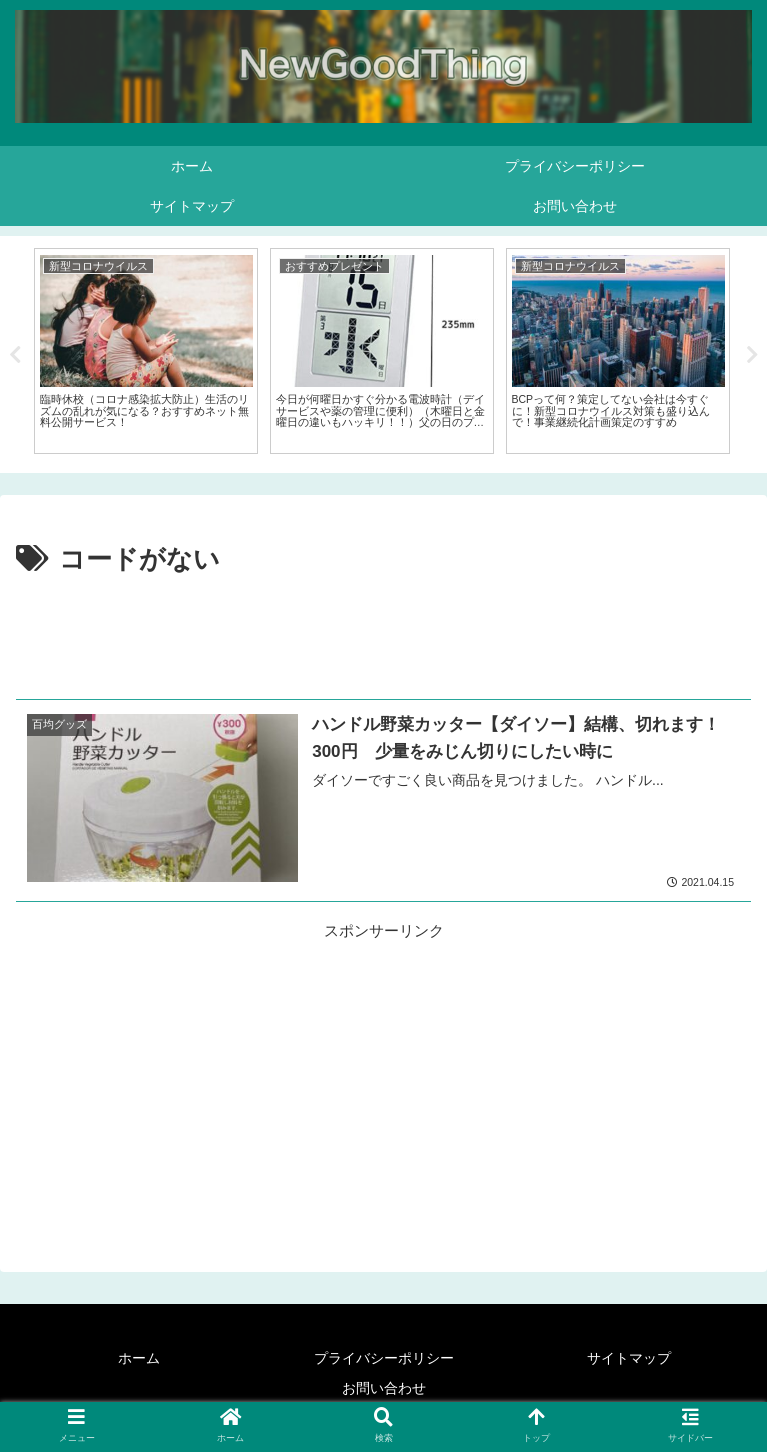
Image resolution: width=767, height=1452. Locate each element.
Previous (15, 355)
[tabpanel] (146, 351)
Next (752, 355)
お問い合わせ (384, 1388)
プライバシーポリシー (384, 1358)
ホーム (139, 1358)
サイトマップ (629, 1358)
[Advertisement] (383, 638)
